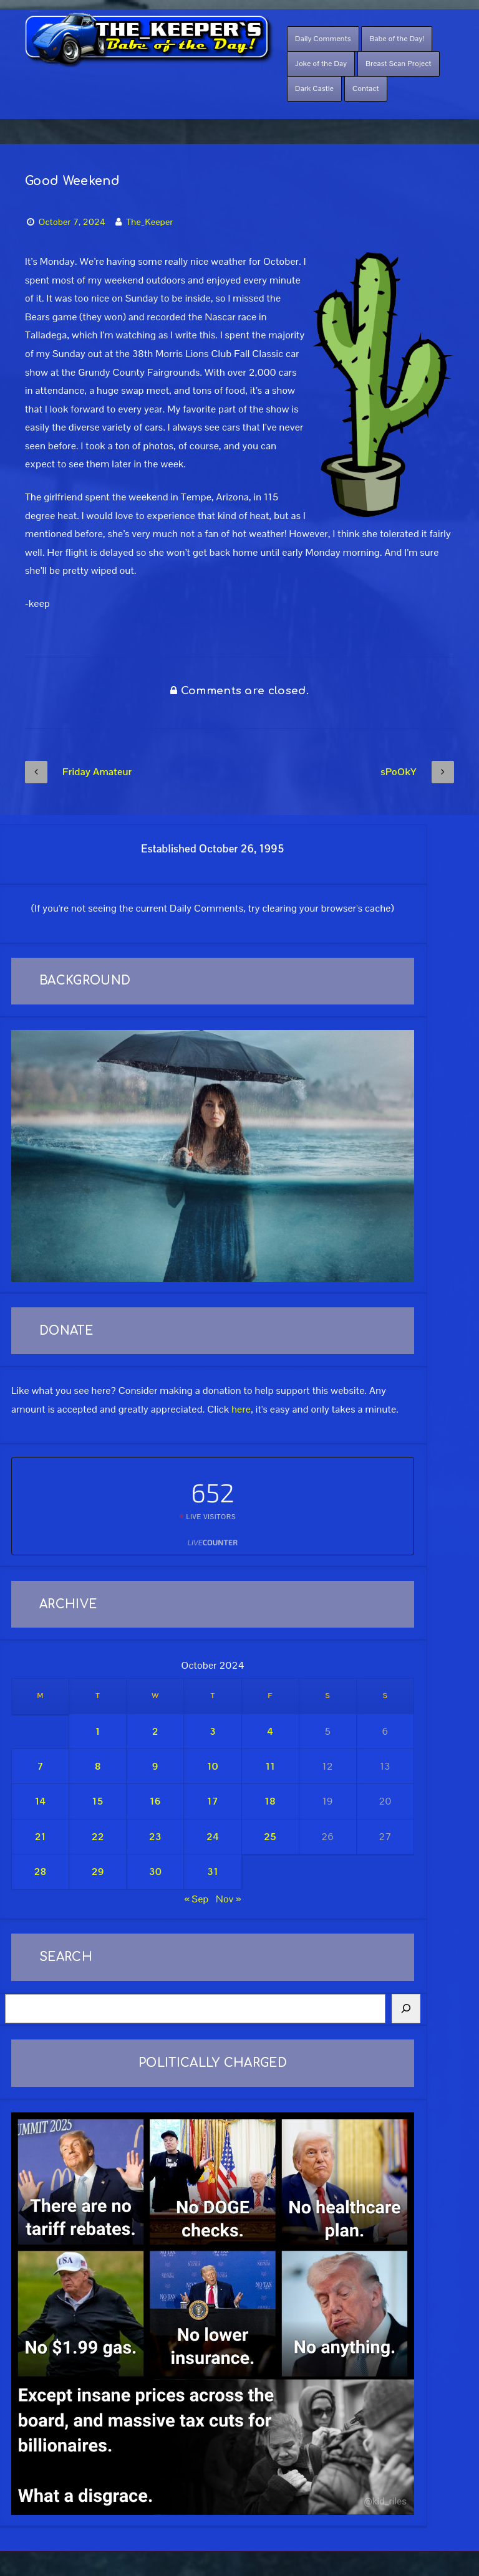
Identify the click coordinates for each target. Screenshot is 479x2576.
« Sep (197, 1899)
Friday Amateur (78, 772)
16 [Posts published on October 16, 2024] (155, 1801)
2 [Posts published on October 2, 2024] (155, 1731)
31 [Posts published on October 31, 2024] (212, 1871)
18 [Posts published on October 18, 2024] (270, 1801)
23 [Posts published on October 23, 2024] (155, 1836)
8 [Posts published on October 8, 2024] (98, 1766)
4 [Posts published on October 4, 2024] (270, 1731)
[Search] (406, 2009)
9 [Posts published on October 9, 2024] (155, 1766)
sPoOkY (417, 772)
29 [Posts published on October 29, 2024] (98, 1871)
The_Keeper (149, 221)
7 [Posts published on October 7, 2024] (40, 1766)
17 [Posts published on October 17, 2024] (212, 1801)
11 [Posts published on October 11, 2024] (269, 1766)
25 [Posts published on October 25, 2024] (270, 1836)
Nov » (228, 1899)
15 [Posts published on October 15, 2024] (98, 1801)
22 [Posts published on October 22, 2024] (98, 1836)
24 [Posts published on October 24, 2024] (212, 1836)
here (241, 1409)
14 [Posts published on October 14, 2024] (40, 1801)
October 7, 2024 (72, 221)
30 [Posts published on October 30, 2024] (155, 1871)
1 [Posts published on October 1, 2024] (97, 1731)
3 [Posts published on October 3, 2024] (213, 1731)
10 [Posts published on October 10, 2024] (212, 1766)
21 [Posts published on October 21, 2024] (40, 1836)
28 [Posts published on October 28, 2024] (40, 1871)
